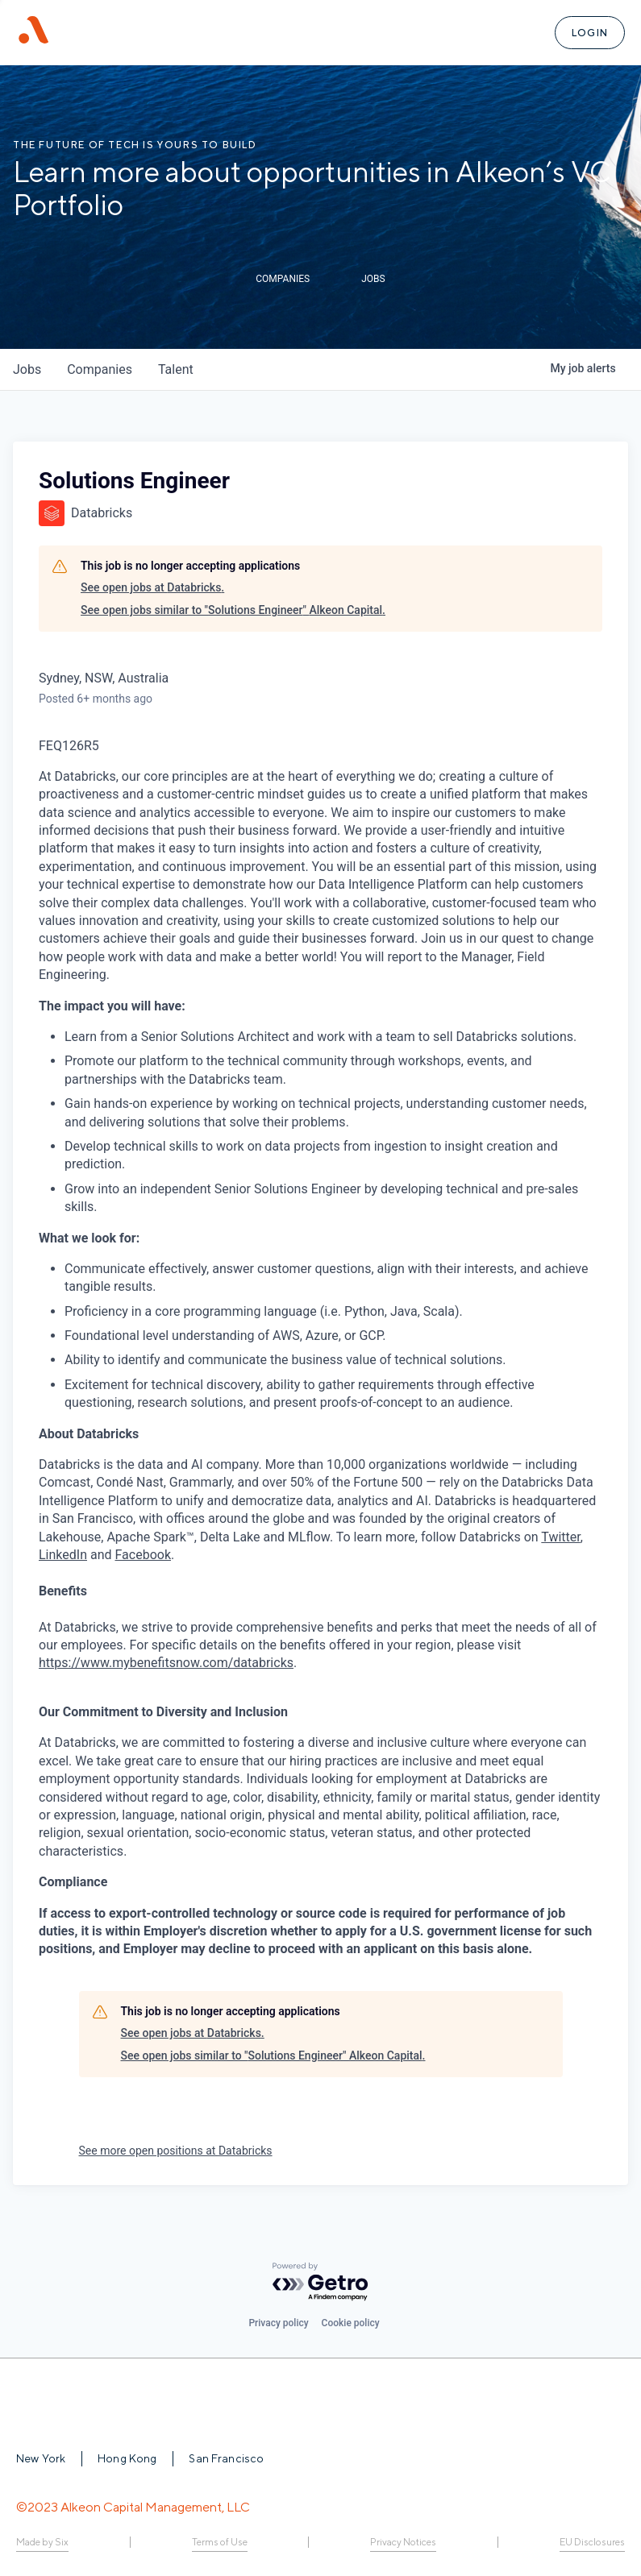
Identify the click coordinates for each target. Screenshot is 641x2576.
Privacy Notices (403, 2542)
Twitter (560, 1537)
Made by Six (42, 2542)
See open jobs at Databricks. (152, 587)
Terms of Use (220, 2542)
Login (590, 33)
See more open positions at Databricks (176, 2150)
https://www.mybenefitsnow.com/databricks (166, 1662)
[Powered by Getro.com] (321, 2282)
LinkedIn (63, 1554)
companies (99, 369)
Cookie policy (351, 2323)
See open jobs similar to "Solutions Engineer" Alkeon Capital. (233, 610)
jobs (27, 369)
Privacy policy (278, 2323)
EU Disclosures (592, 2542)
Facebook (143, 1554)
